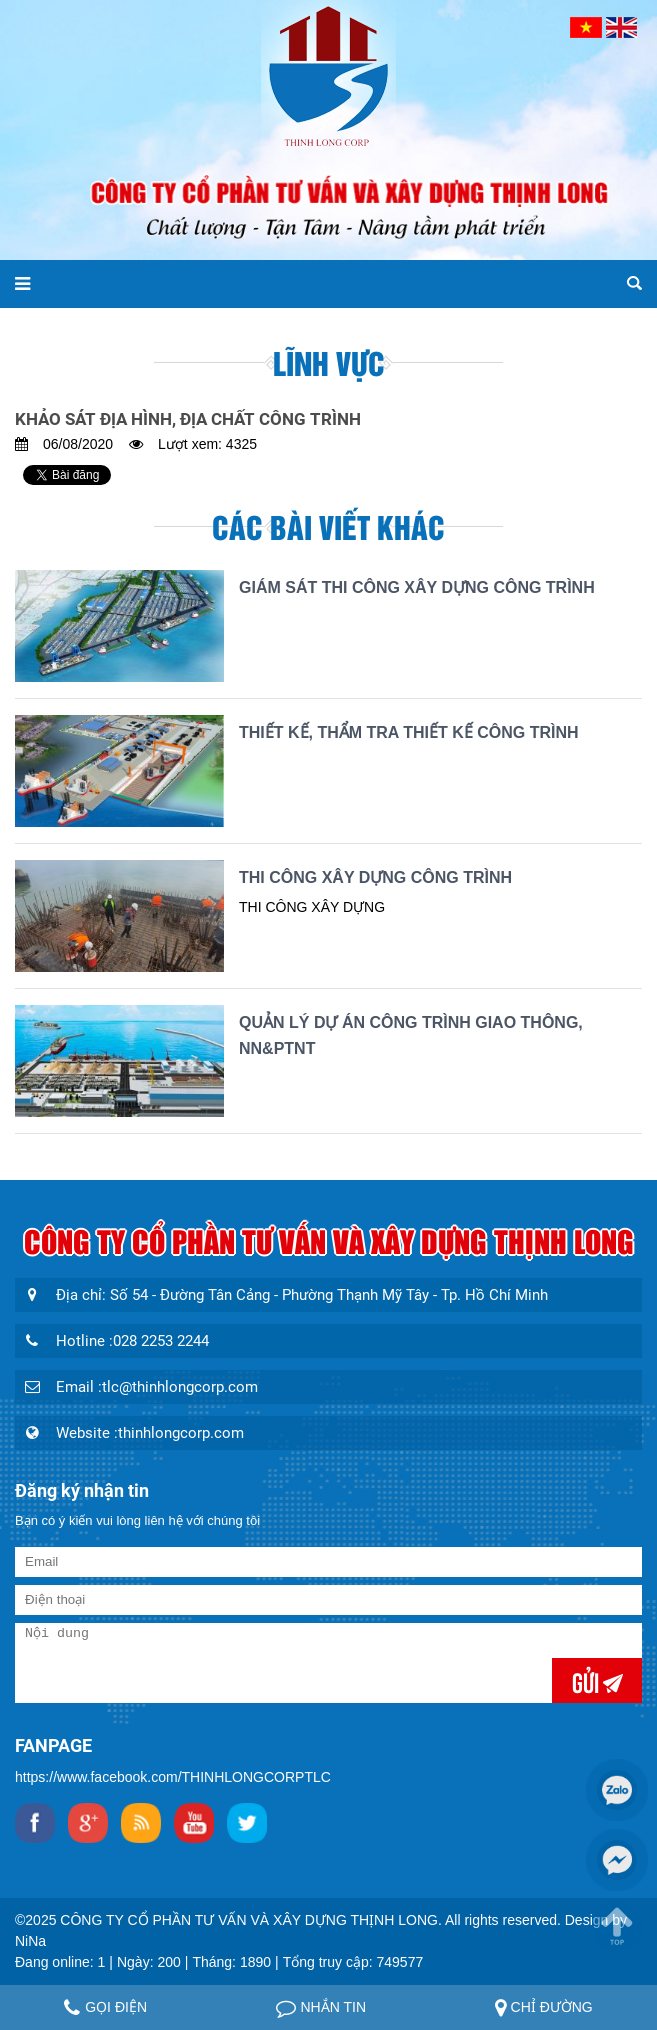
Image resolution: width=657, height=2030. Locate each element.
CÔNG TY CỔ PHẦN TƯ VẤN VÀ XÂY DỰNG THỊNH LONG (249, 1920)
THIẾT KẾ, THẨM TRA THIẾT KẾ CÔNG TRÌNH (409, 732)
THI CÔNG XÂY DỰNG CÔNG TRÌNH (375, 877)
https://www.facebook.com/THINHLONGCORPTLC (173, 1777)
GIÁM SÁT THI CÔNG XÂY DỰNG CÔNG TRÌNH (417, 587)
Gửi (587, 1680)
